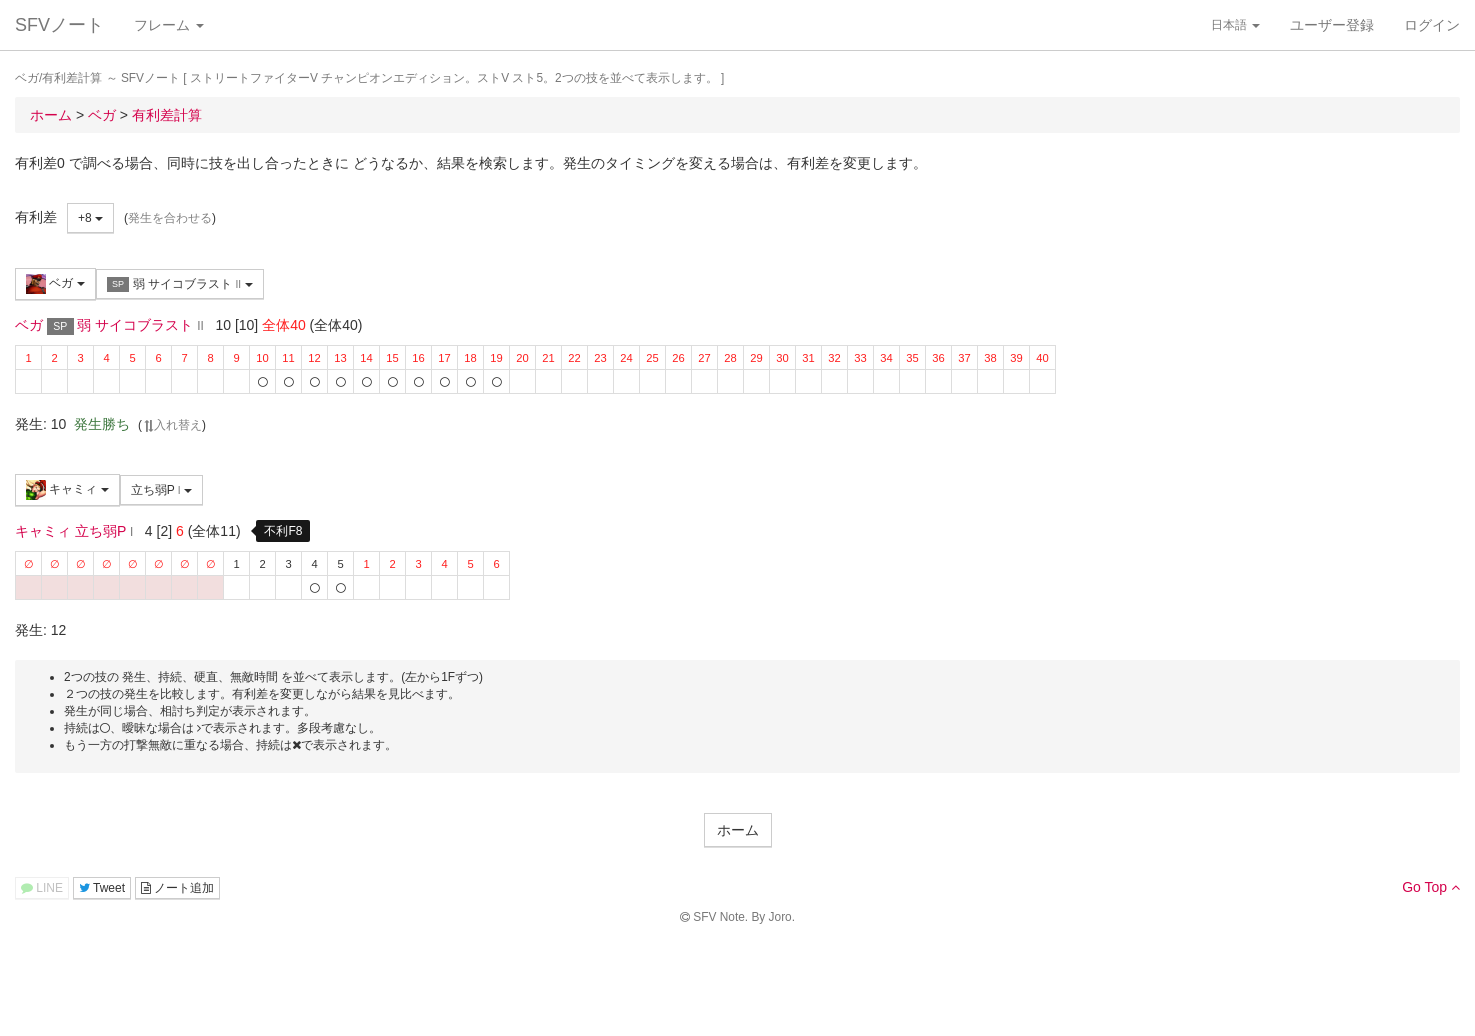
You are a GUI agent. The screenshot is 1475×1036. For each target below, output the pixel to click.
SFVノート (59, 25)
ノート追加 (177, 888)
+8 (90, 218)
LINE (42, 888)
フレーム (169, 25)
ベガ (55, 284)
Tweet (102, 888)
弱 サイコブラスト (180, 284)
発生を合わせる (170, 218)
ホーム (738, 830)
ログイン (1432, 25)
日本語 (1235, 25)
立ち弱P (161, 490)
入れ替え (172, 425)
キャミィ (67, 490)
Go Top (1431, 887)
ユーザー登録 (1332, 25)
